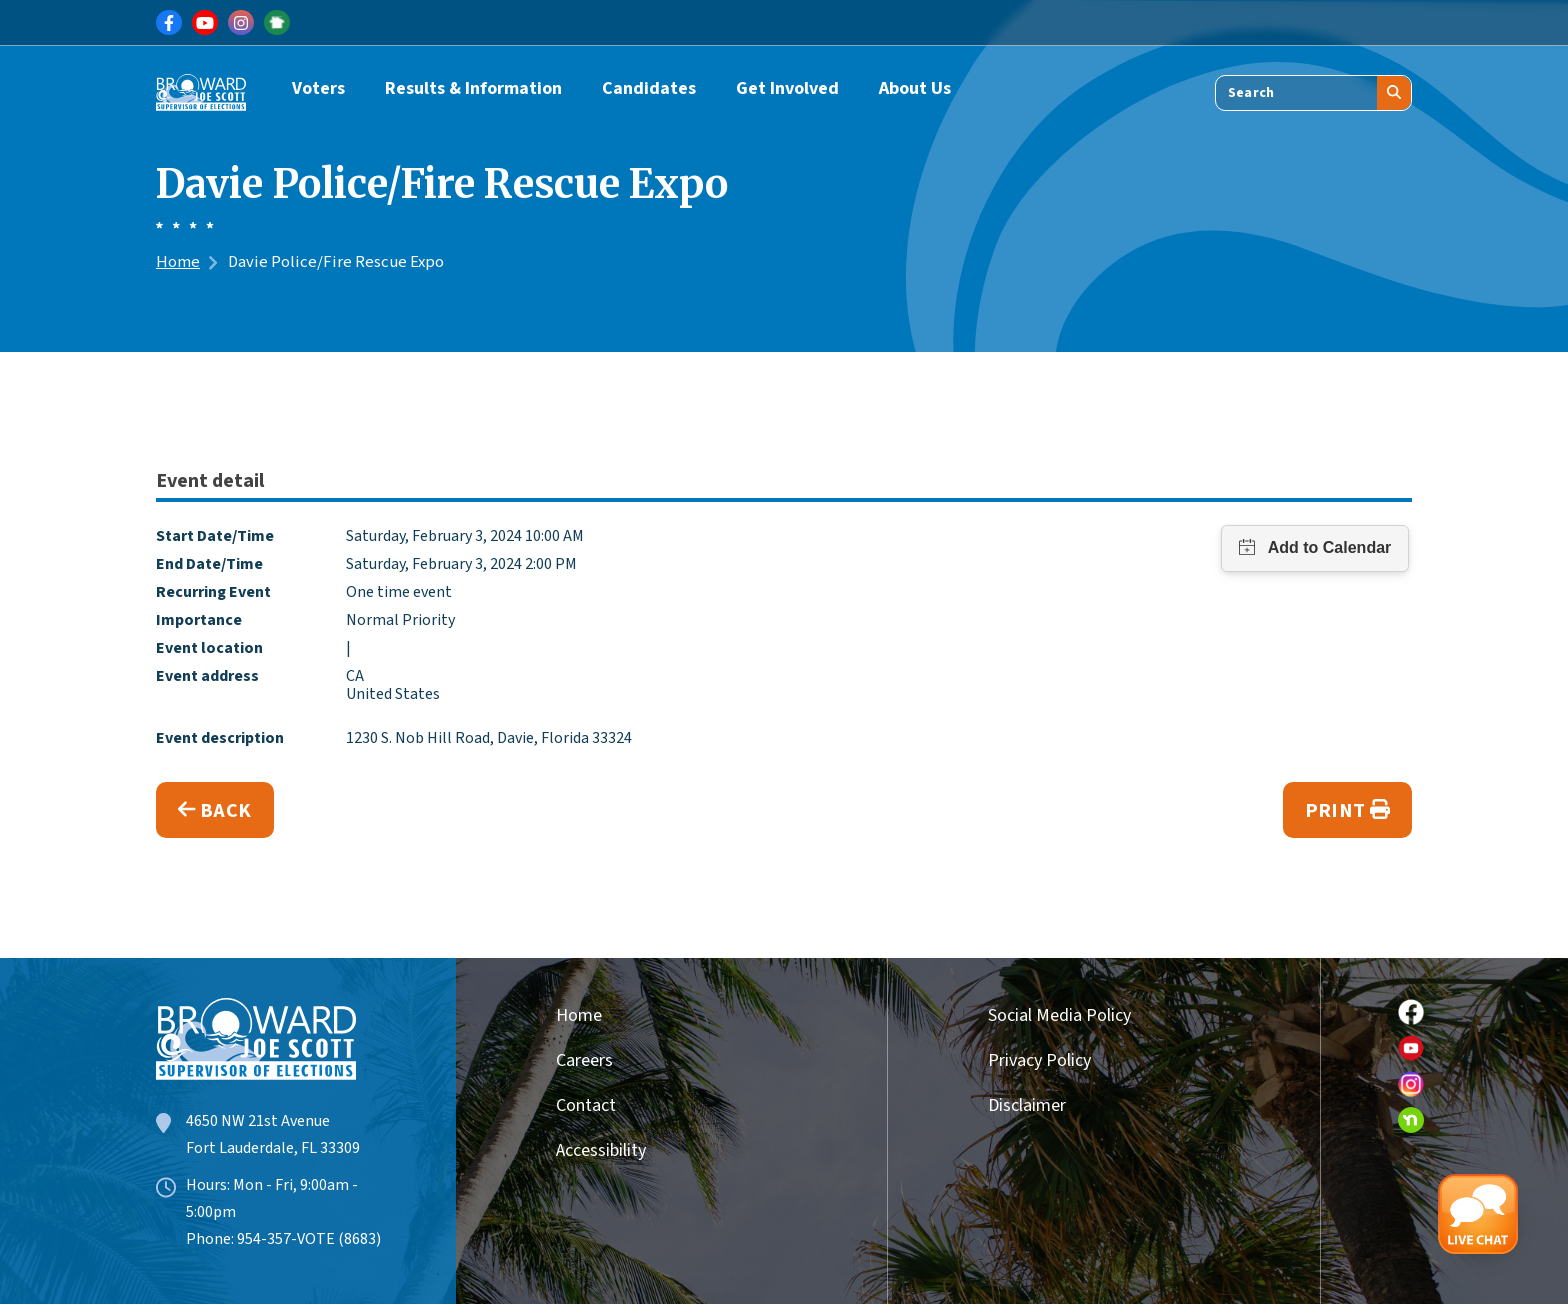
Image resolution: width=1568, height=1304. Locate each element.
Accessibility (601, 1150)
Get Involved (787, 88)
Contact (586, 1105)
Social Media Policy (1059, 1015)
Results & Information (473, 88)
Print (1347, 811)
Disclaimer (1027, 1105)
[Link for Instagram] (241, 23)
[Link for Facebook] (169, 23)
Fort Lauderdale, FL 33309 (273, 1148)
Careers (584, 1060)
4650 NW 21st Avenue (258, 1121)
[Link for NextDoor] (277, 23)
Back (215, 811)
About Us (915, 88)
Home (178, 262)
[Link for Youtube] (205, 23)
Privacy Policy (1039, 1060)
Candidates (649, 88)
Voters (318, 88)
